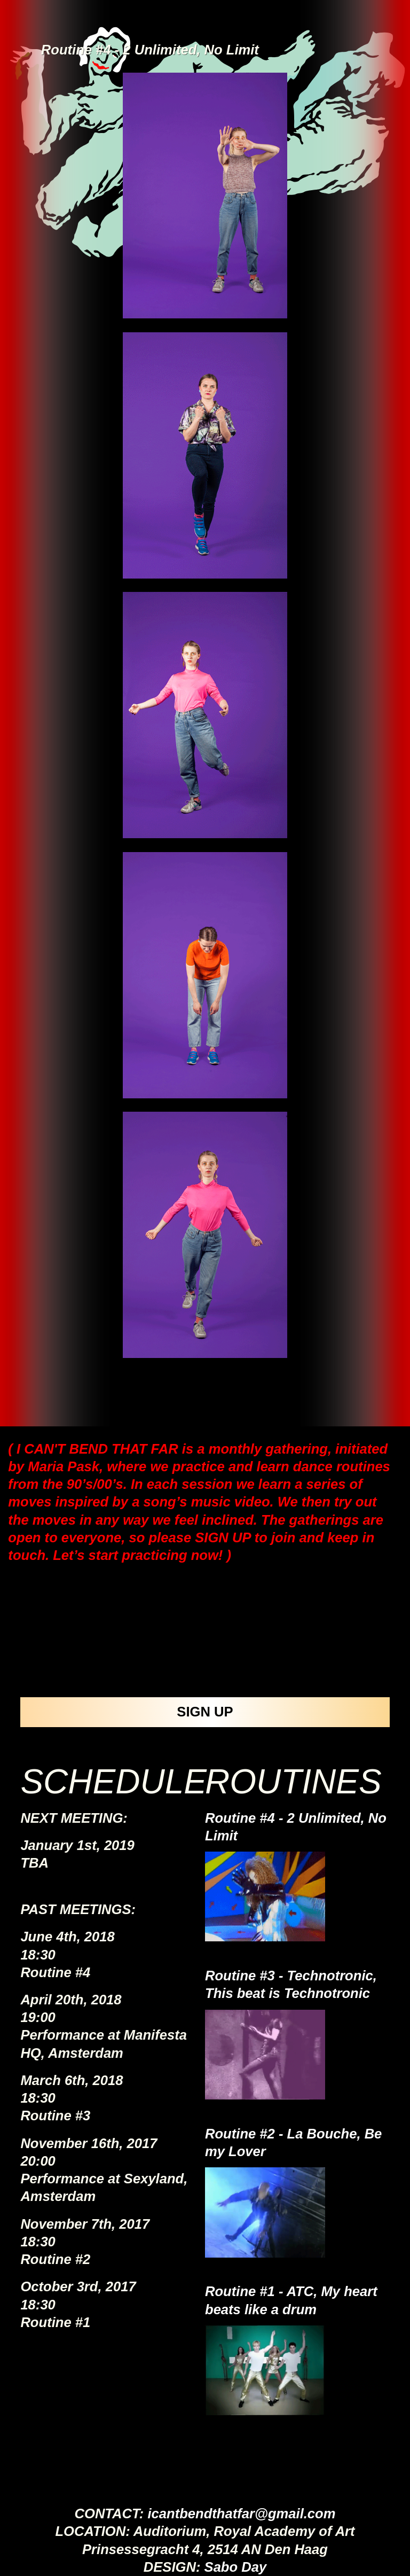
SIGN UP (205, 1711)
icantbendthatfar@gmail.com (241, 2513)
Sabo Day (235, 2566)
